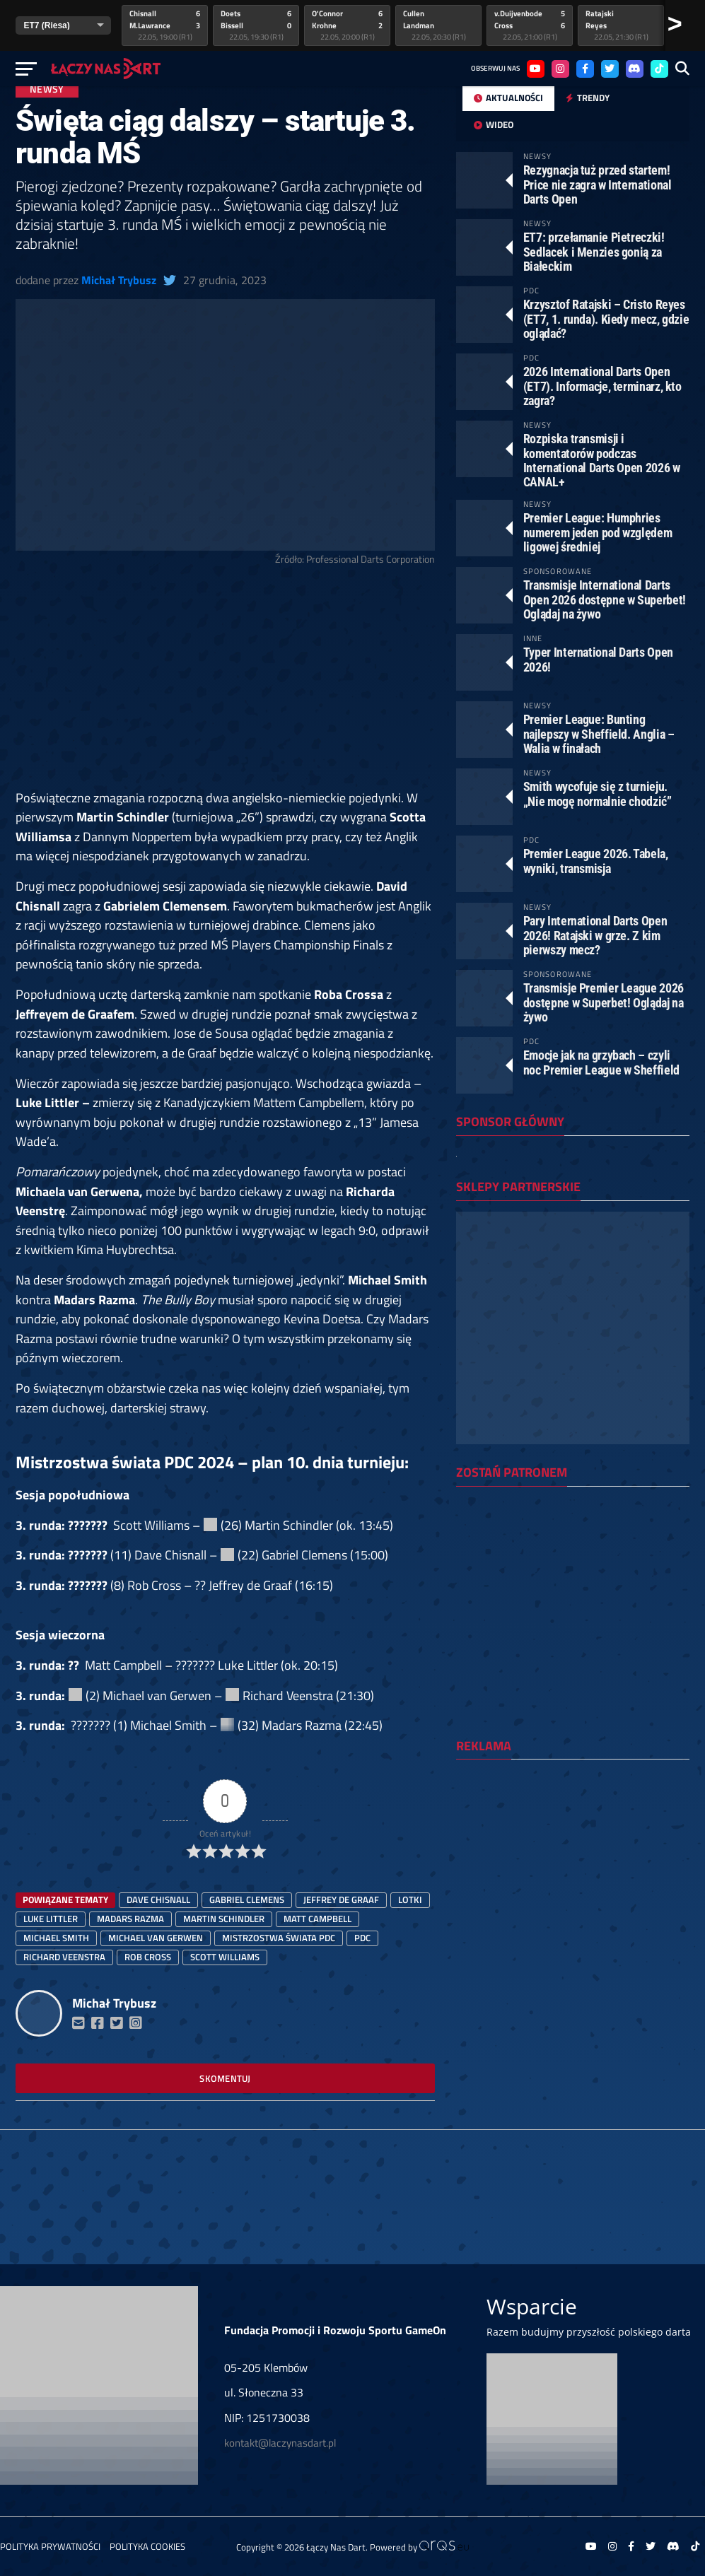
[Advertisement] (225, 684)
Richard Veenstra (64, 1957)
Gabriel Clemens (246, 1899)
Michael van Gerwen (155, 1938)
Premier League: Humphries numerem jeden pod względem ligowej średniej (597, 532)
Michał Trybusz (118, 279)
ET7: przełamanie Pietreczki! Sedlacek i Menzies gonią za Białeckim (594, 251)
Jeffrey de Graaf (341, 1899)
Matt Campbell (317, 1918)
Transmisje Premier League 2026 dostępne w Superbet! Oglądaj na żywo (603, 1002)
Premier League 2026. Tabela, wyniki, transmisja (595, 860)
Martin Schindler (223, 1918)
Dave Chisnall (158, 1899)
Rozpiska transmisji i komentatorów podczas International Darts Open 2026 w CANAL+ (601, 460)
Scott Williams (225, 1957)
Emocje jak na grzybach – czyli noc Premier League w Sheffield (601, 1062)
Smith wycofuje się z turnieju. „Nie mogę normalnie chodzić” (597, 793)
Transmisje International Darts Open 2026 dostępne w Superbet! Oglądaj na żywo (604, 599)
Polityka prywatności (50, 2546)
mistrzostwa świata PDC (278, 1938)
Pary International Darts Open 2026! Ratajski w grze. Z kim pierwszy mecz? (595, 934)
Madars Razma (130, 1918)
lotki (410, 1899)
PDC (362, 1938)
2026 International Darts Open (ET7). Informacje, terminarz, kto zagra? (602, 385)
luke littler (50, 1918)
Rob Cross (147, 1957)
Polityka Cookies (147, 2546)
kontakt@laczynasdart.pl (280, 2443)
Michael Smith (56, 1938)
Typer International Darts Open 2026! (598, 659)
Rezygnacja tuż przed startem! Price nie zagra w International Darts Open (597, 184)
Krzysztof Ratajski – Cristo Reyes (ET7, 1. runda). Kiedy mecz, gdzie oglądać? (606, 318)
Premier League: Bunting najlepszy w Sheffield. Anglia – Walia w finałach (599, 733)
